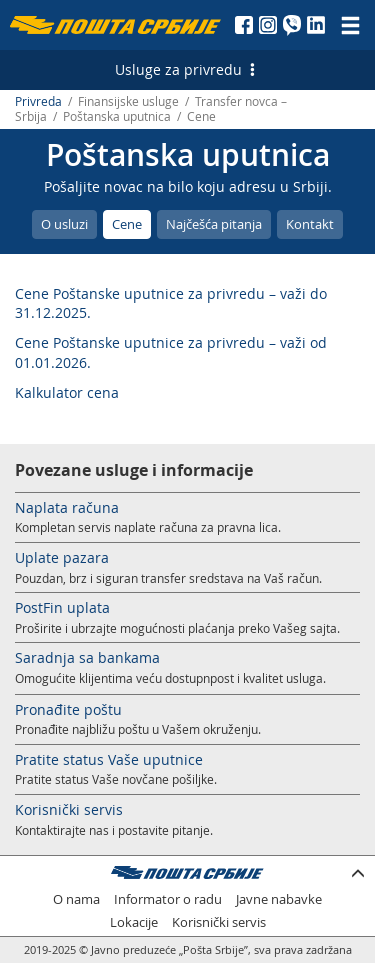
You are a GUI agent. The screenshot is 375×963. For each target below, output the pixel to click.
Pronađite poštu (68, 709)
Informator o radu (168, 899)
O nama (76, 899)
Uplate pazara (62, 557)
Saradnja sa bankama (87, 657)
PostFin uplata (62, 607)
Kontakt (310, 224)
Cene (127, 224)
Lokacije (134, 922)
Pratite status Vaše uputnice (109, 759)
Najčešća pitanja (214, 224)
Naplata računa (67, 507)
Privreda (38, 101)
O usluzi (64, 224)
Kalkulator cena (67, 392)
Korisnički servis (69, 809)
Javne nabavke (279, 899)
